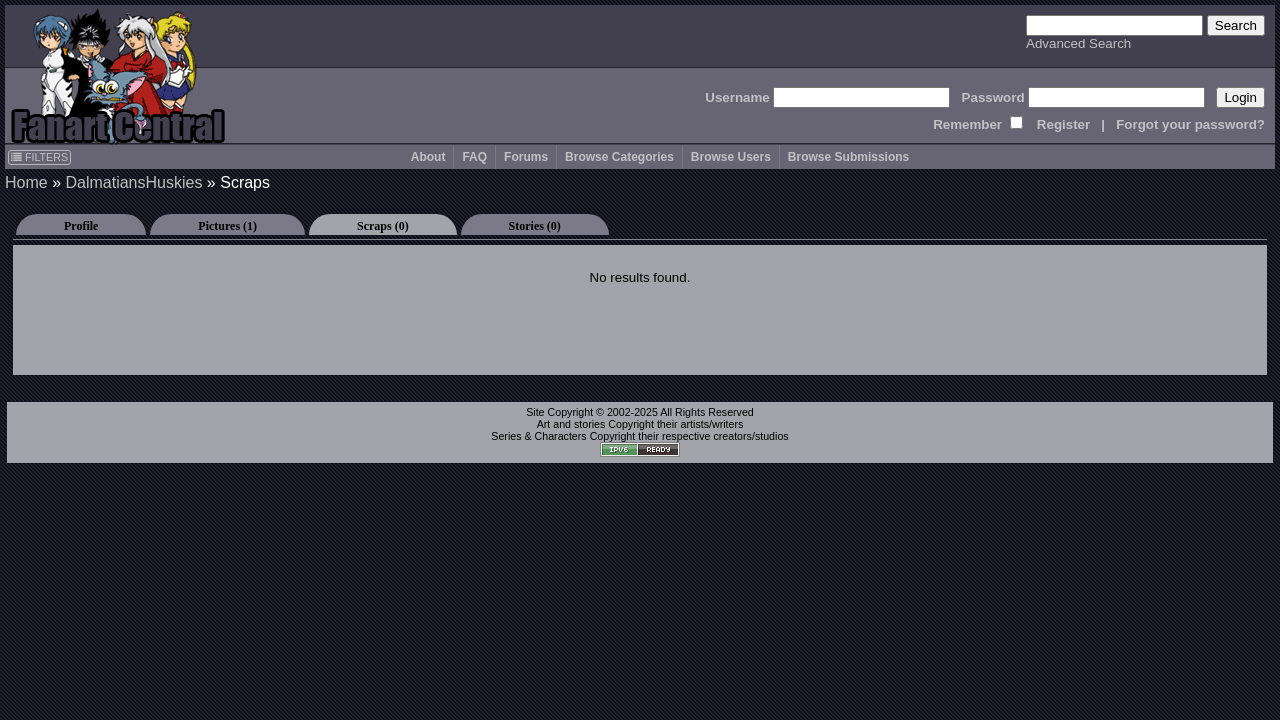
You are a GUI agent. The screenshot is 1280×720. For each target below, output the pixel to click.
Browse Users (731, 157)
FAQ (474, 157)
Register (1063, 124)
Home (26, 182)
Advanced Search (1078, 43)
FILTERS (39, 157)
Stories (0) (535, 226)
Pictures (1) (227, 226)
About (428, 157)
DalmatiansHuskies (133, 182)
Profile (81, 226)
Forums (526, 157)
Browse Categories (619, 157)
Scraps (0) (383, 226)
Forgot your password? (1190, 124)
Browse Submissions (848, 157)
